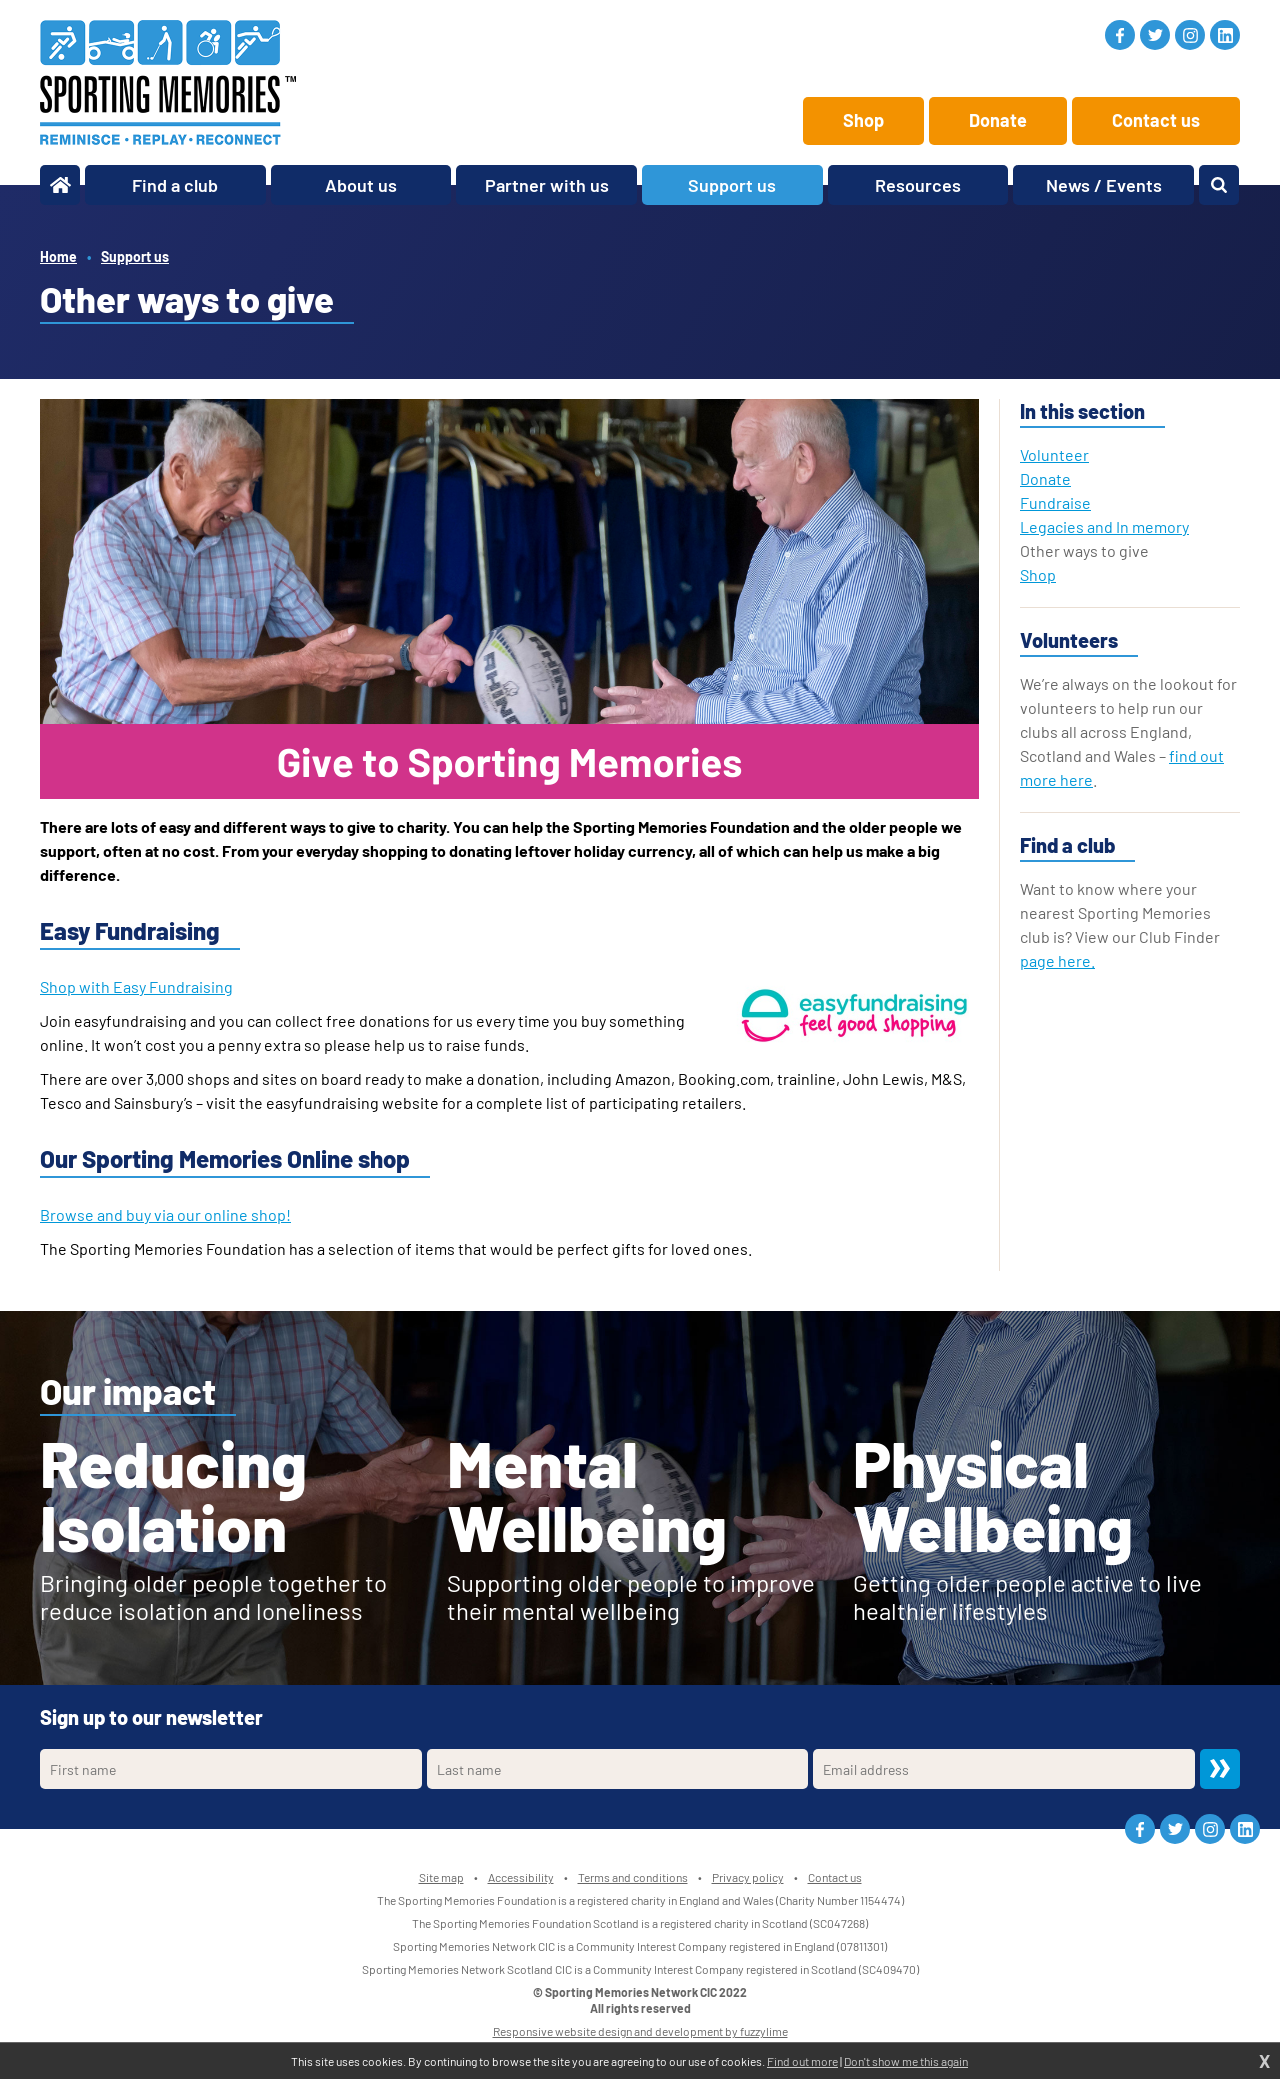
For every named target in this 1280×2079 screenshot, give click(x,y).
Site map (441, 1877)
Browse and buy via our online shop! (165, 1214)
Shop (863, 120)
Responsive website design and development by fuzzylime (640, 2031)
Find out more (802, 2061)
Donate (998, 120)
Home (58, 256)
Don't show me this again (906, 2061)
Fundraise (1055, 502)
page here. (1057, 960)
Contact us (1156, 120)
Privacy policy (748, 1877)
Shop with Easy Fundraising (136, 986)
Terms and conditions (633, 1877)
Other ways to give (1084, 550)
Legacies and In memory (1104, 526)
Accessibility (521, 1877)
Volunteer (1054, 454)
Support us (135, 256)
